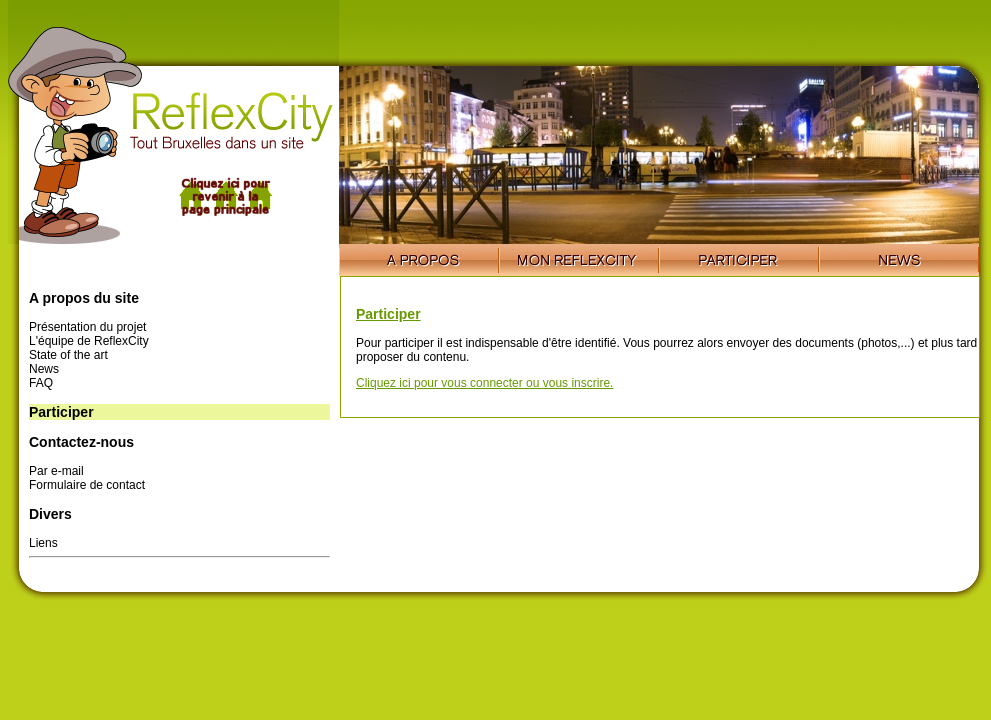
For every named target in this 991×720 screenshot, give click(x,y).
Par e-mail (56, 471)
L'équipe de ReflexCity (89, 341)
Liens (43, 543)
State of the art (68, 355)
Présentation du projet (87, 327)
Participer (388, 314)
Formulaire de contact (87, 485)
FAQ (41, 383)
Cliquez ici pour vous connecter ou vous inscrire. (484, 383)
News (44, 369)
